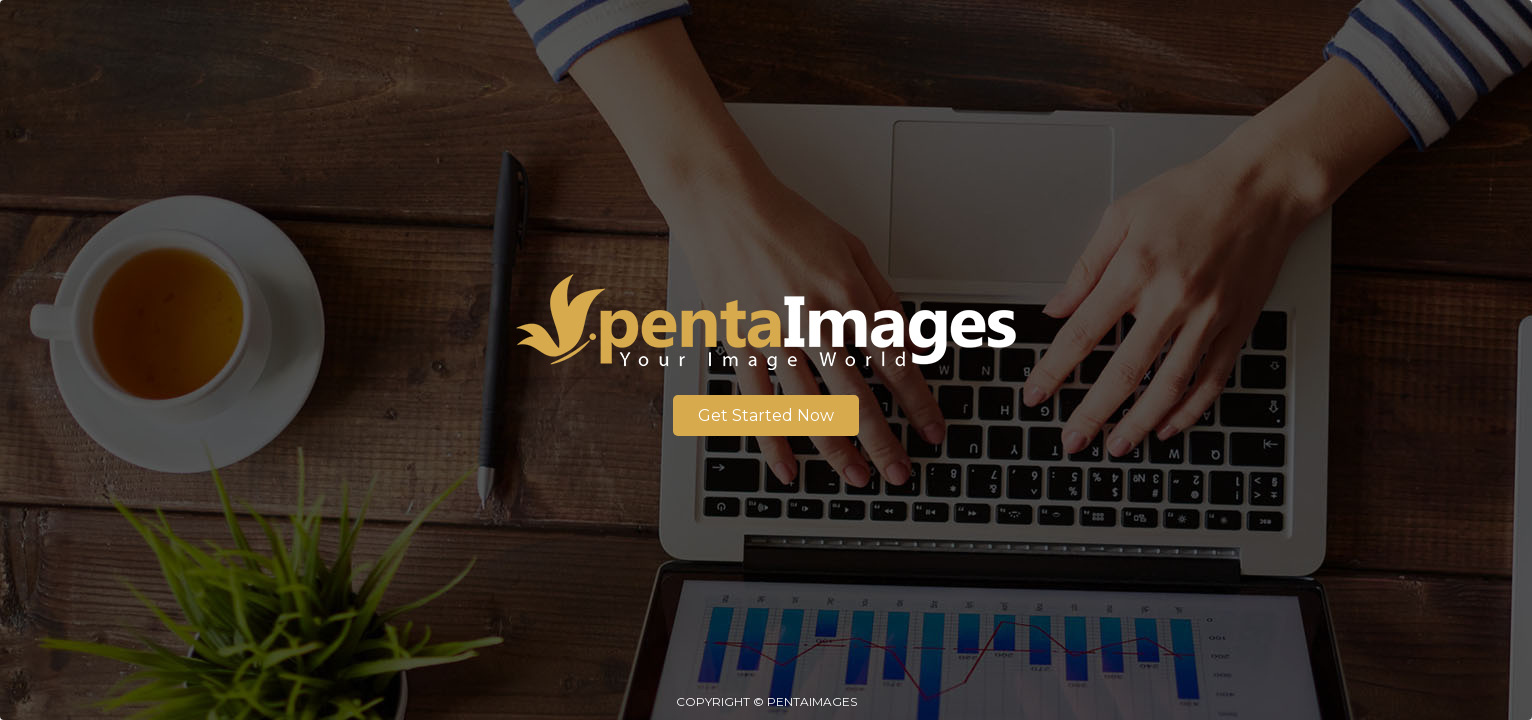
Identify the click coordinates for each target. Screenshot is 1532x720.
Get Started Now (766, 415)
